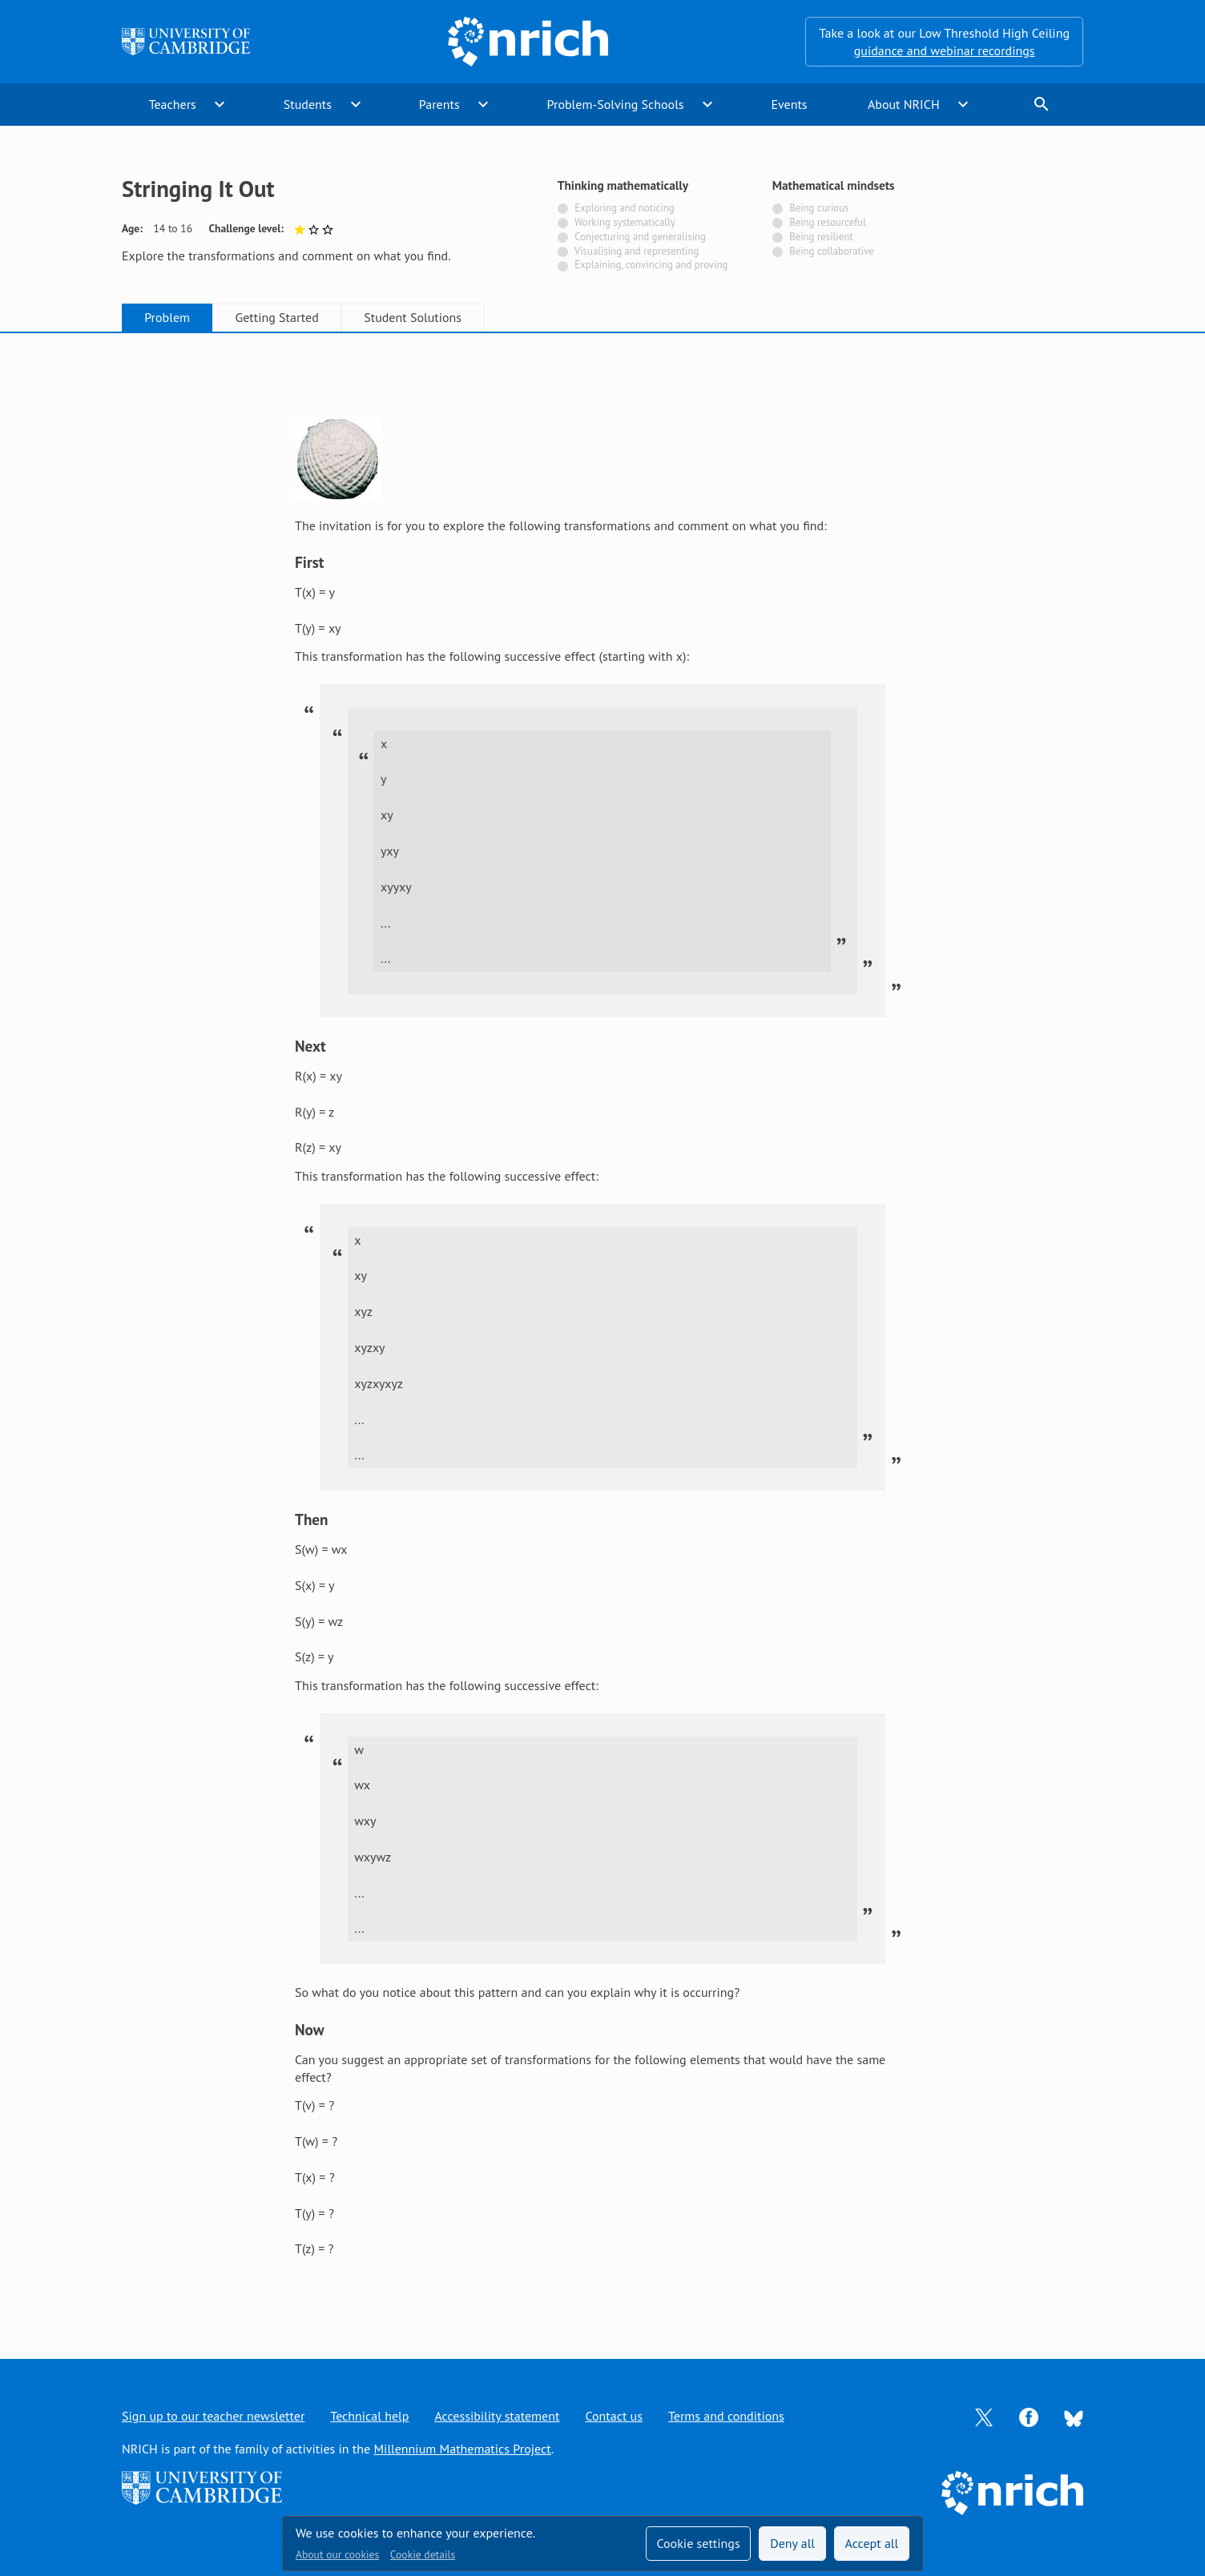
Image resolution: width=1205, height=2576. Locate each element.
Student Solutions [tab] (412, 317)
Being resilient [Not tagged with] (820, 237)
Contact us (614, 2416)
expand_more (219, 104)
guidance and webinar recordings (944, 50)
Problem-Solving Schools (615, 104)
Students (308, 104)
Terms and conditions (726, 2416)
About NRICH (904, 104)
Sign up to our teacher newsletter (213, 2416)
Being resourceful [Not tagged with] (827, 222)
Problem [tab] (167, 317)
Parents (439, 104)
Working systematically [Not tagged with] (624, 222)
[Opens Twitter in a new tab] (983, 2416)
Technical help (369, 2416)
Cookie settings (698, 2543)
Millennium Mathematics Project (461, 2449)
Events (789, 104)
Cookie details (422, 2554)
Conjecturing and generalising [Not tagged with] (640, 237)
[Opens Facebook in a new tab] (1028, 2416)
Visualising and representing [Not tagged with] (636, 251)
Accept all (872, 2543)
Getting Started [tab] (276, 317)
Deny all (792, 2543)
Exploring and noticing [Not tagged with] (624, 208)
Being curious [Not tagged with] (818, 208)
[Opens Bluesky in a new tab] (1073, 2417)
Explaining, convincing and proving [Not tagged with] (650, 265)
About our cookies (337, 2554)
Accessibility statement (496, 2416)
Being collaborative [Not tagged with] (831, 251)
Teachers (172, 104)
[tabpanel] (602, 1329)
